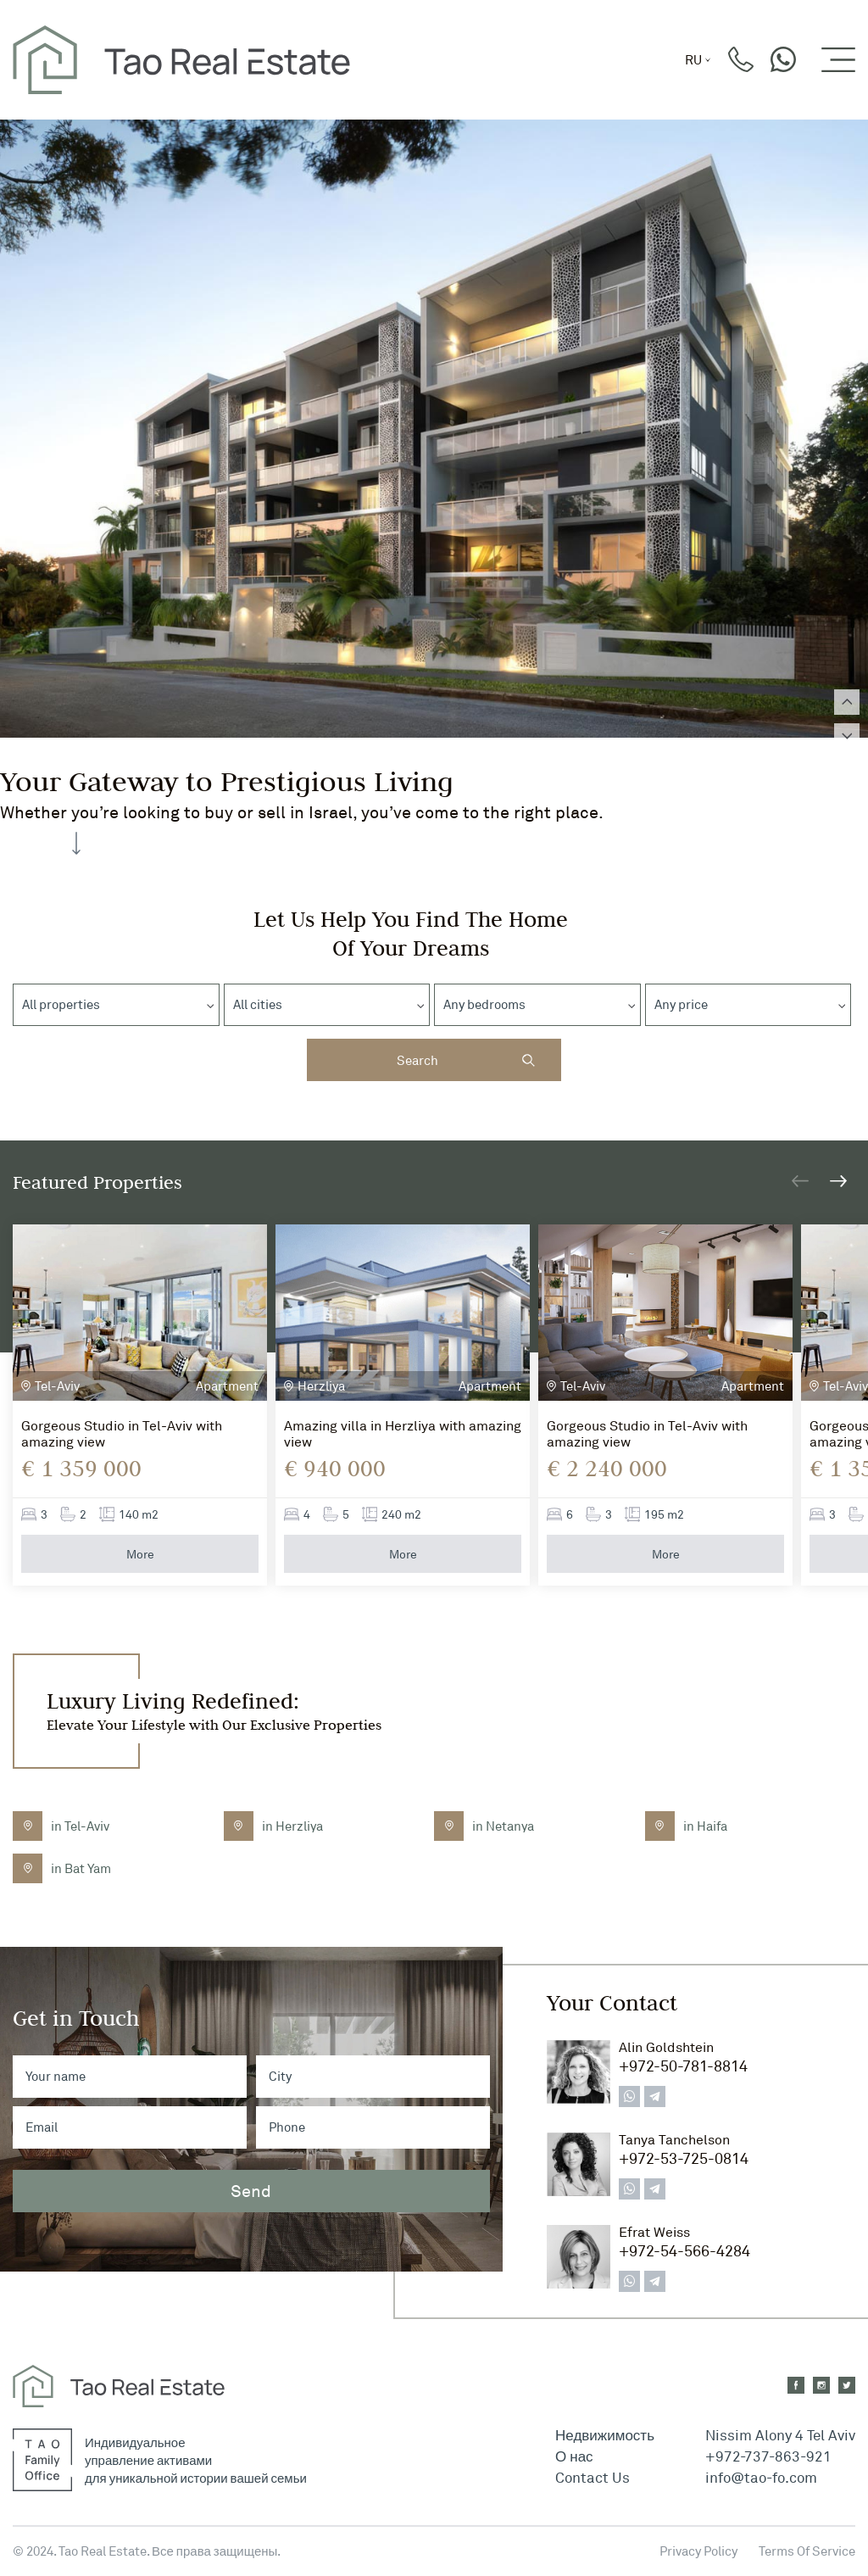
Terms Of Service (807, 2551)
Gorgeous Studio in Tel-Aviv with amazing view (121, 1434)
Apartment (227, 1386)
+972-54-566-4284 (684, 2250)
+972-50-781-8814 (683, 2065)
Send (251, 2190)
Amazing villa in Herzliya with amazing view (402, 1434)
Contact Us (592, 2477)
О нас (574, 2456)
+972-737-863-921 (768, 2456)
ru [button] (693, 60)
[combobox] (116, 1005)
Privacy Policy (698, 2551)
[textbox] (65, 1004)
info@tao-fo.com (761, 2477)
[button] (838, 1180)
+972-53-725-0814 (683, 2158)
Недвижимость (604, 2435)
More (140, 1554)
